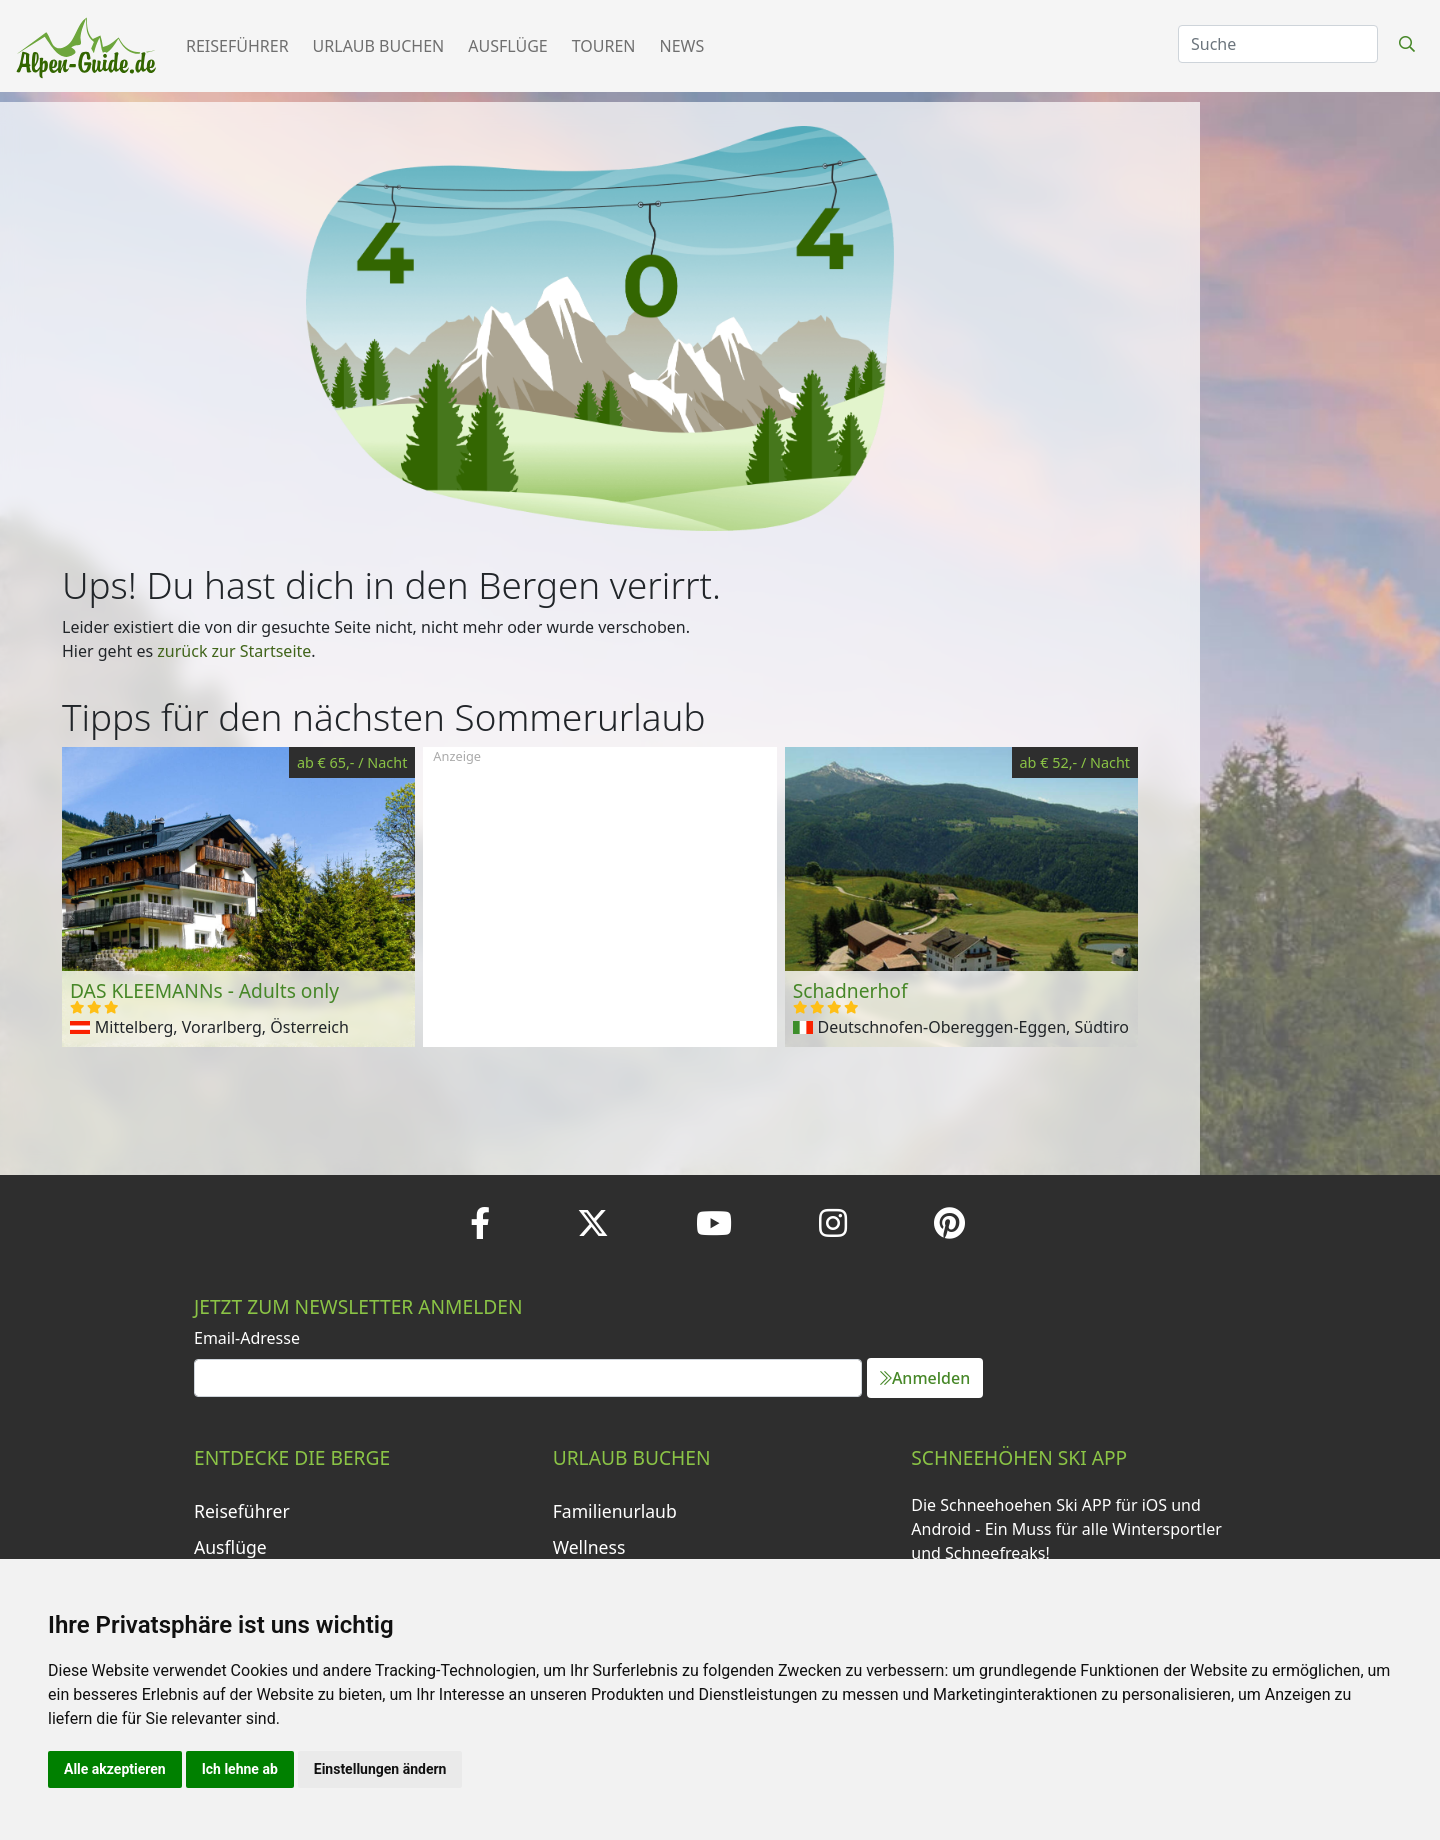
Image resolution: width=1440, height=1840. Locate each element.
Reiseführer (237, 46)
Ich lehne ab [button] (240, 1769)
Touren (604, 46)
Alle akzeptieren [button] (115, 1769)
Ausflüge (507, 46)
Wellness (589, 1547)
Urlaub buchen (379, 46)
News (682, 46)
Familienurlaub (615, 1511)
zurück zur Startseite (234, 651)
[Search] (1278, 44)
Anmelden (925, 1378)
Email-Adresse (247, 1338)
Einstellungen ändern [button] (380, 1769)
